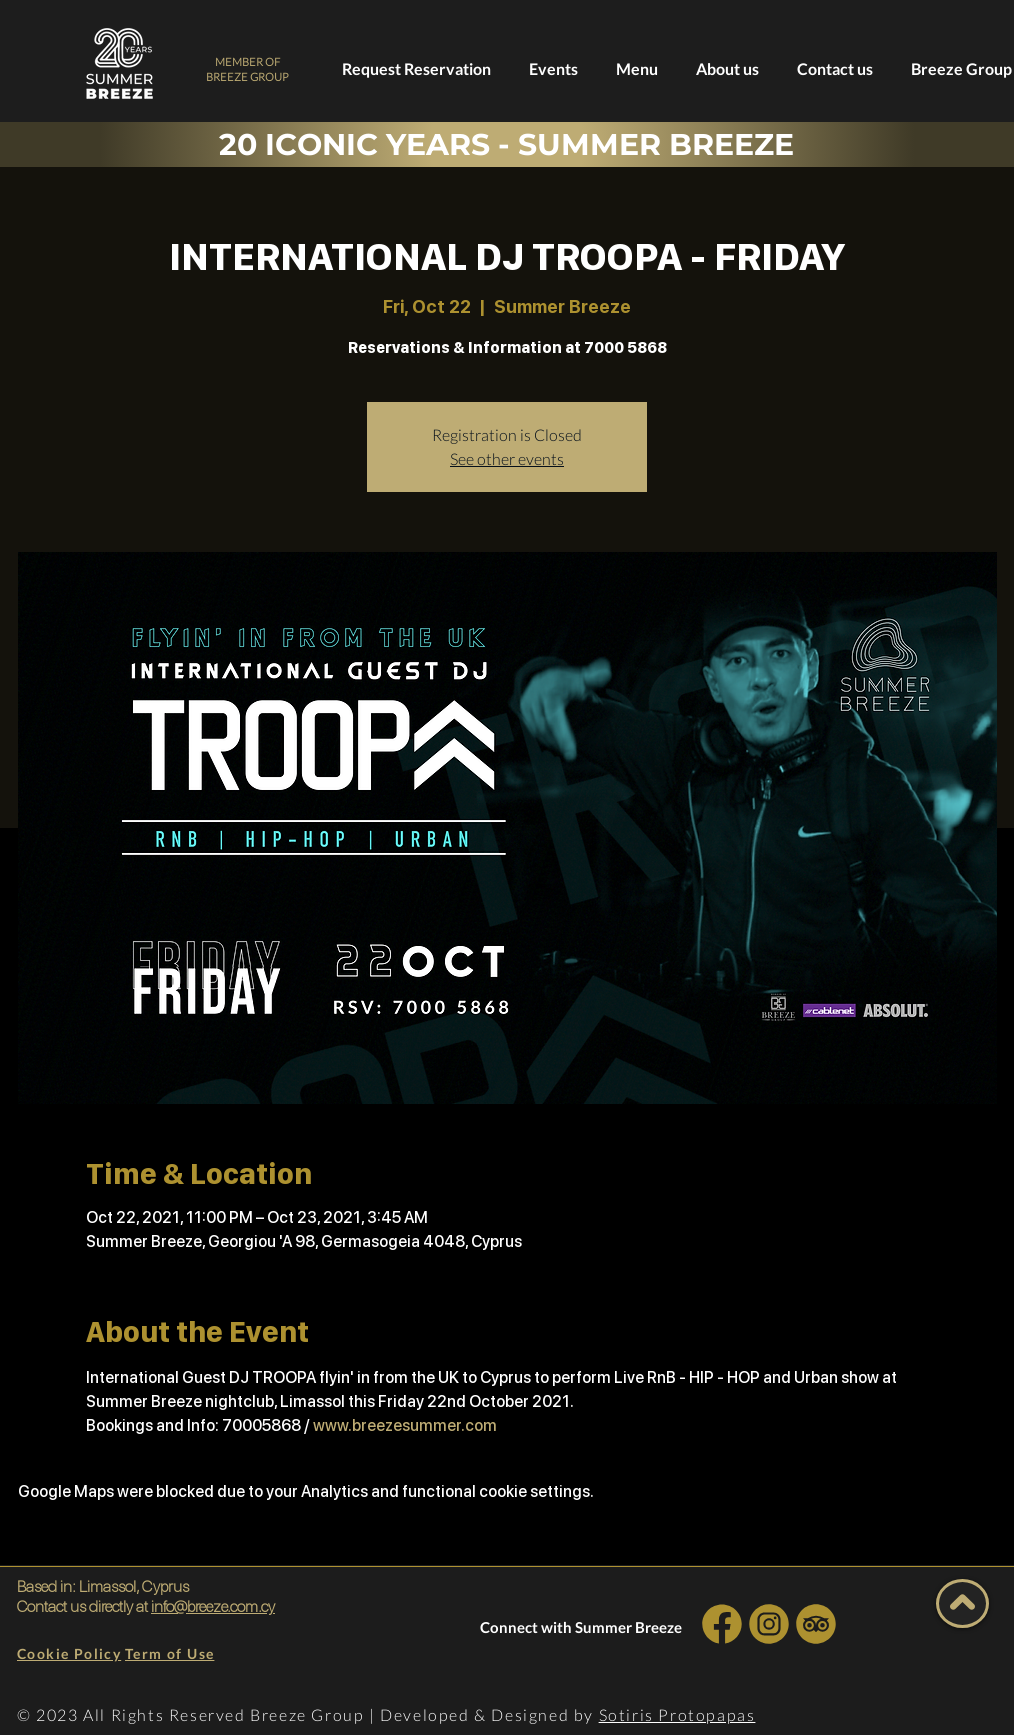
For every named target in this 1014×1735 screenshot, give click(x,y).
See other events (507, 458)
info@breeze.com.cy (213, 1606)
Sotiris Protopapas (677, 1714)
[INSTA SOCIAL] (768, 1623)
